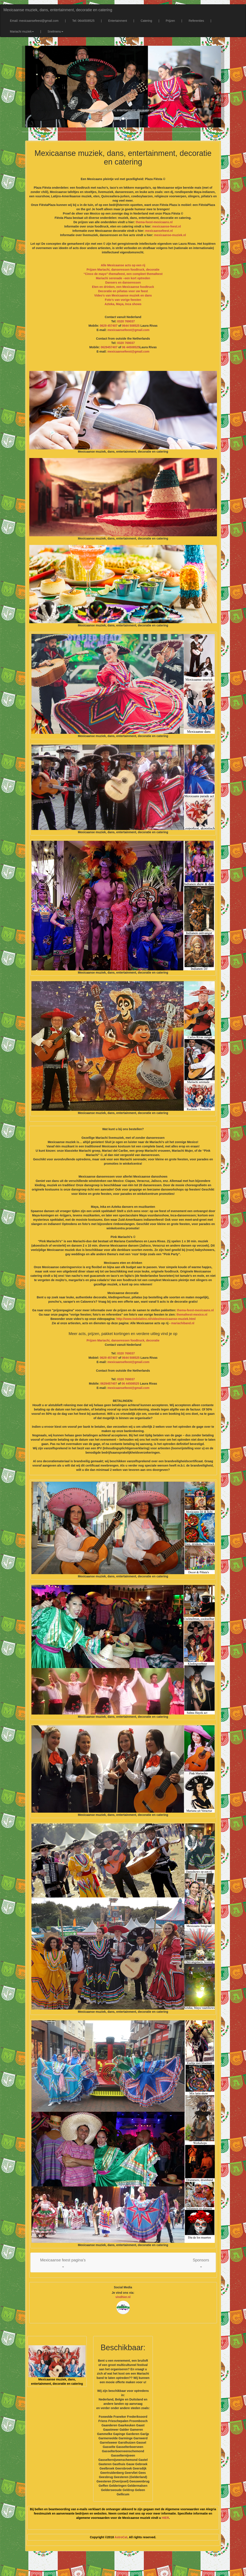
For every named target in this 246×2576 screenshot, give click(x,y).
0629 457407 (109, 325)
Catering (146, 20)
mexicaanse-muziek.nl (170, 235)
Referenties (196, 20)
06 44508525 (131, 347)
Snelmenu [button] (55, 31)
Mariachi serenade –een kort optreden (123, 278)
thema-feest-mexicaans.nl (154, 222)
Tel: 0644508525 (83, 20)
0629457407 (109, 347)
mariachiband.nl (182, 1323)
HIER (165, 2518)
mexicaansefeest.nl (159, 230)
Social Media (123, 2287)
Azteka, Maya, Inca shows (123, 304)
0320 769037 (126, 321)
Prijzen (170, 20)
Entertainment (117, 20)
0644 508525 (131, 325)
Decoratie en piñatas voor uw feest (123, 291)
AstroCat (120, 2537)
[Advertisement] (123, 2565)
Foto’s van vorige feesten (123, 299)
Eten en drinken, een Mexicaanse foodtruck (123, 287)
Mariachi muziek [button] (22, 31)
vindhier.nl (122, 2297)
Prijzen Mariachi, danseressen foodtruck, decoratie (123, 269)
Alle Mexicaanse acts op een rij (123, 265)
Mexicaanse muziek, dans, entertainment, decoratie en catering (57, 10)
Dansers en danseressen (123, 282)
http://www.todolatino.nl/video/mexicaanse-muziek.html (155, 1319)
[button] (63, 2262)
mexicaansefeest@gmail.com (128, 330)
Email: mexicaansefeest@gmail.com (34, 20)
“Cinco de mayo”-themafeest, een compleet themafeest (123, 274)
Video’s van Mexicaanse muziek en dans (123, 295)
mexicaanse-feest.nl (166, 226)
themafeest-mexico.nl (191, 1314)
